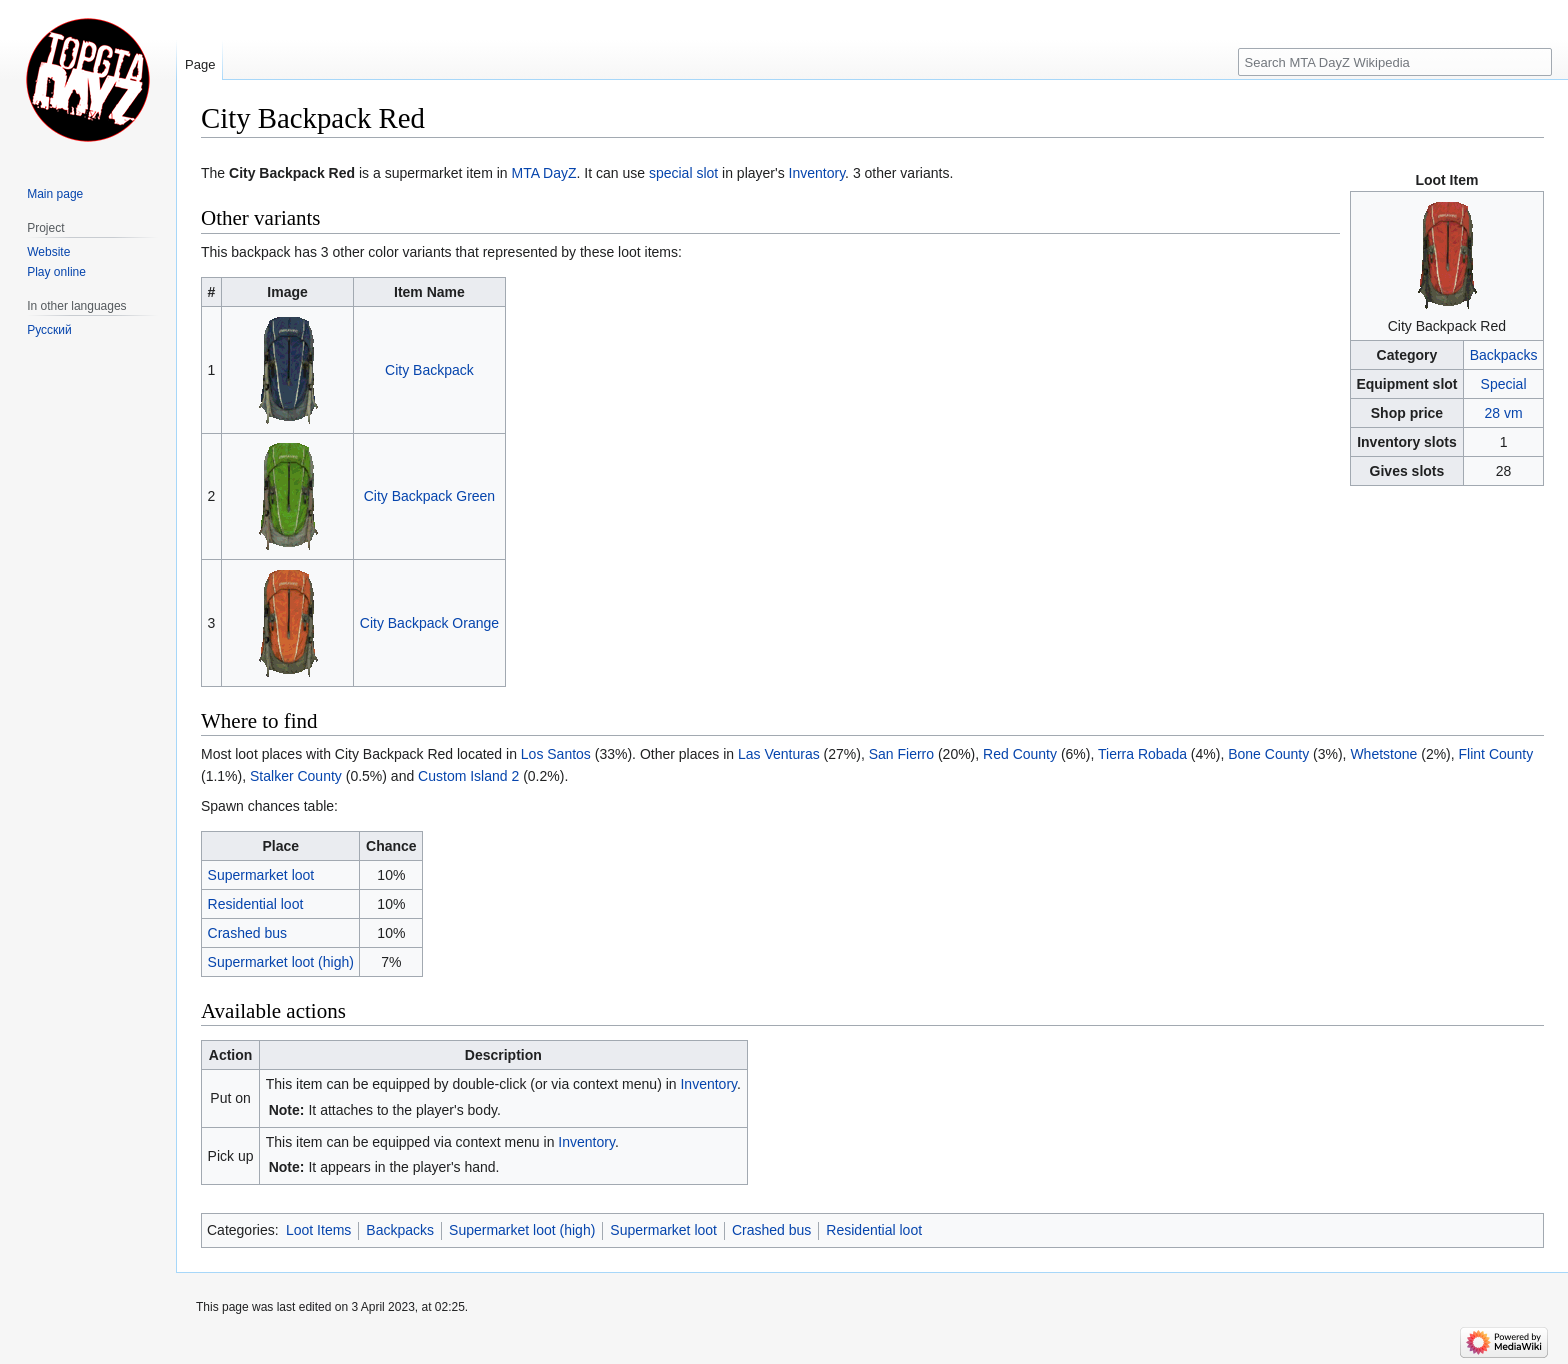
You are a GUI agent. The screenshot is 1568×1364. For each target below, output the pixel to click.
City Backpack (429, 370)
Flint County (1496, 754)
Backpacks (1504, 355)
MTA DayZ (543, 173)
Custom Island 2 (468, 776)
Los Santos (556, 754)
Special (1504, 384)
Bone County (1268, 754)
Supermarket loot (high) (281, 962)
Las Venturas (779, 754)
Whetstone (1383, 754)
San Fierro (901, 754)
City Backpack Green (430, 496)
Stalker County (296, 776)
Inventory (817, 173)
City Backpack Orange (429, 623)
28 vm (1503, 413)
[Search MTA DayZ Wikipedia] (1395, 62)
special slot (683, 173)
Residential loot (256, 904)
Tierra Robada (1142, 754)
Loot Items (318, 1230)
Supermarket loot (261, 875)
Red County (1020, 754)
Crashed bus (247, 933)
